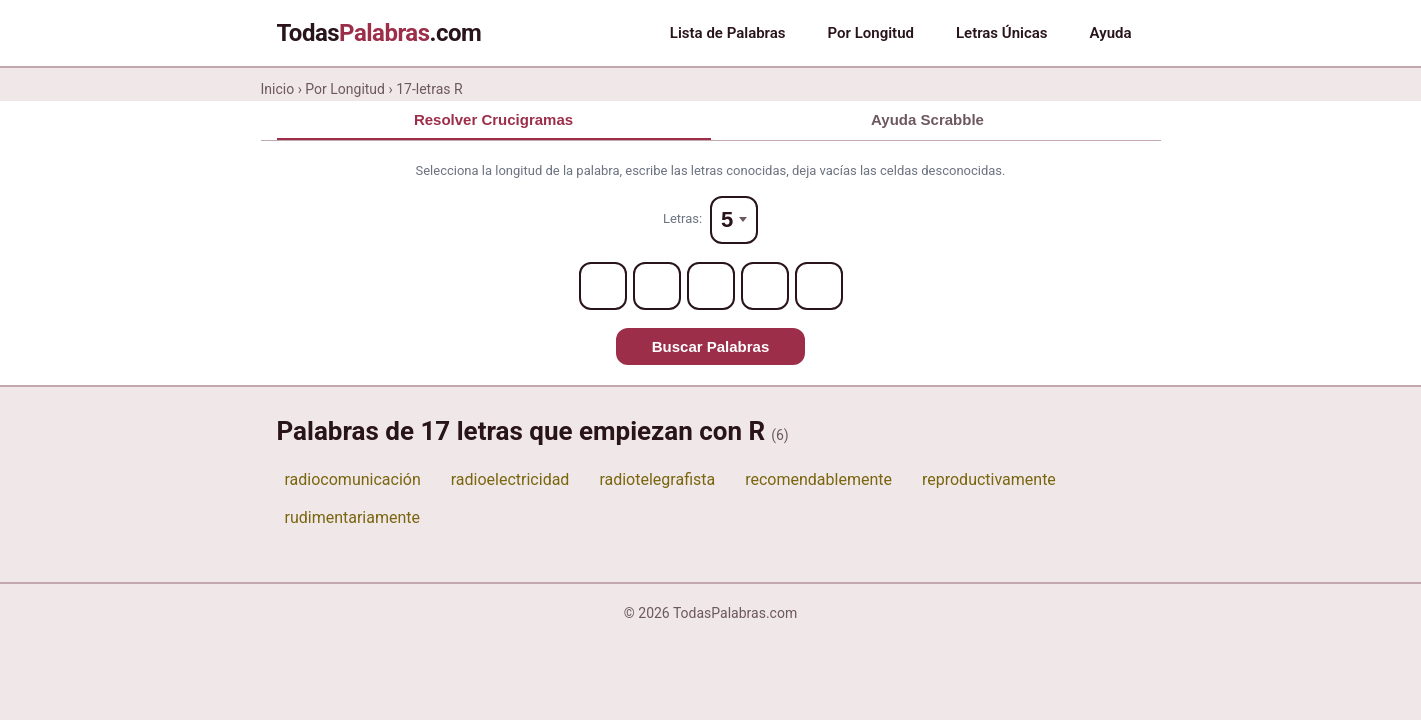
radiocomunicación (353, 479)
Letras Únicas (1002, 33)
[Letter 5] (819, 286)
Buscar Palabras (711, 346)
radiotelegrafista (657, 479)
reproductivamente (989, 479)
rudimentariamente (353, 517)
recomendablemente (818, 479)
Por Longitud (871, 33)
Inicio (278, 89)
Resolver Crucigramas (493, 119)
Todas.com (379, 33)
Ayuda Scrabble (927, 119)
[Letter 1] (603, 286)
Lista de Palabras (728, 33)
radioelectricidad (510, 479)
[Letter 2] (657, 286)
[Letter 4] (765, 286)
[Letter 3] (711, 286)
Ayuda (1111, 33)
